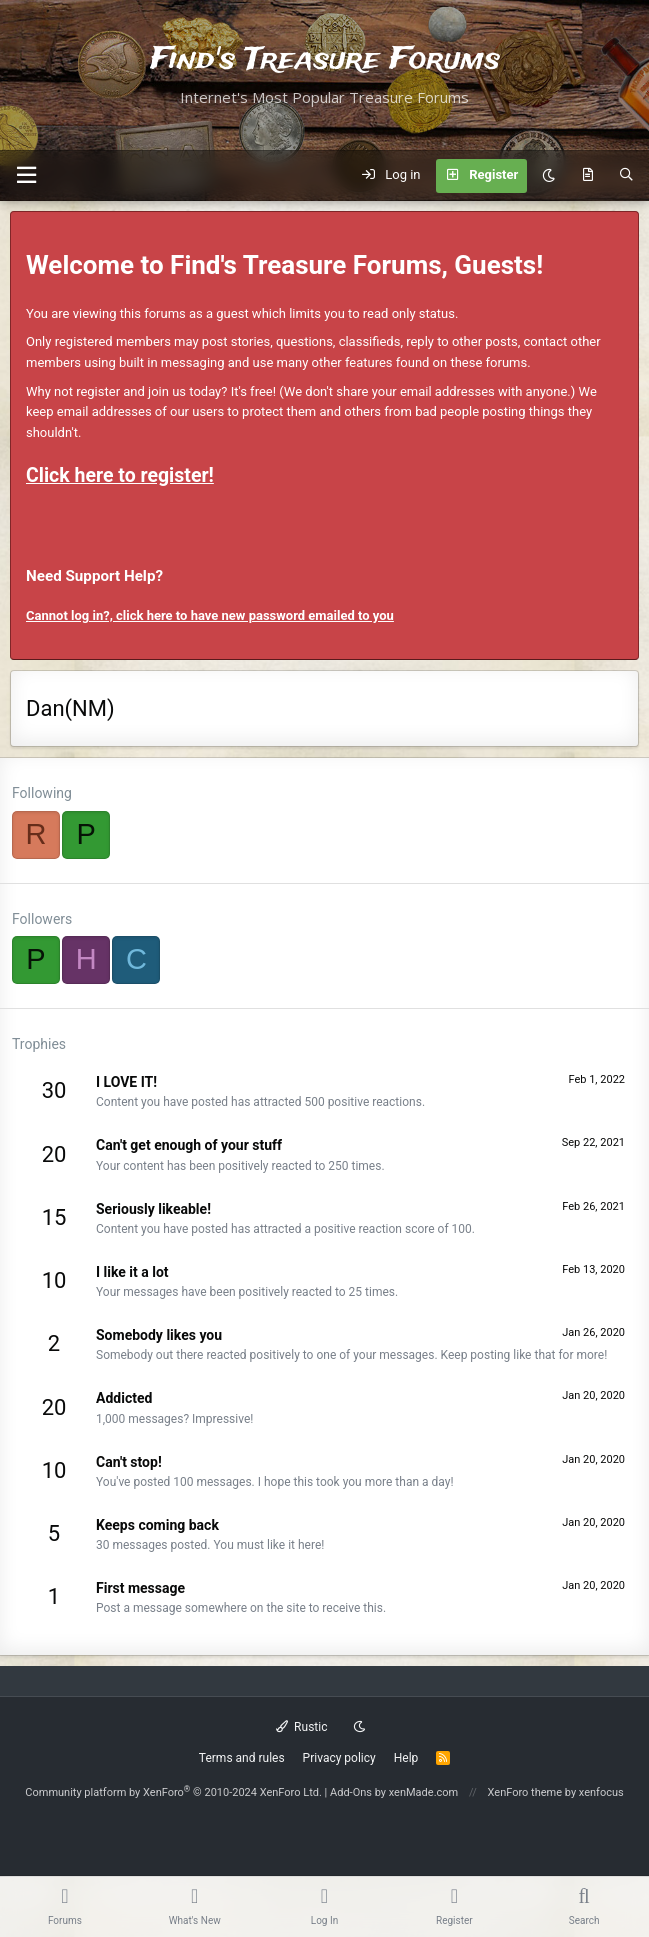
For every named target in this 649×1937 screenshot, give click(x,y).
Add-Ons (351, 1792)
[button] (26, 175)
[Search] (626, 176)
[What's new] (587, 176)
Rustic (302, 1727)
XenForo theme (525, 1792)
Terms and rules (242, 1758)
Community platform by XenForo (173, 1792)
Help (406, 1758)
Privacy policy (339, 1758)
